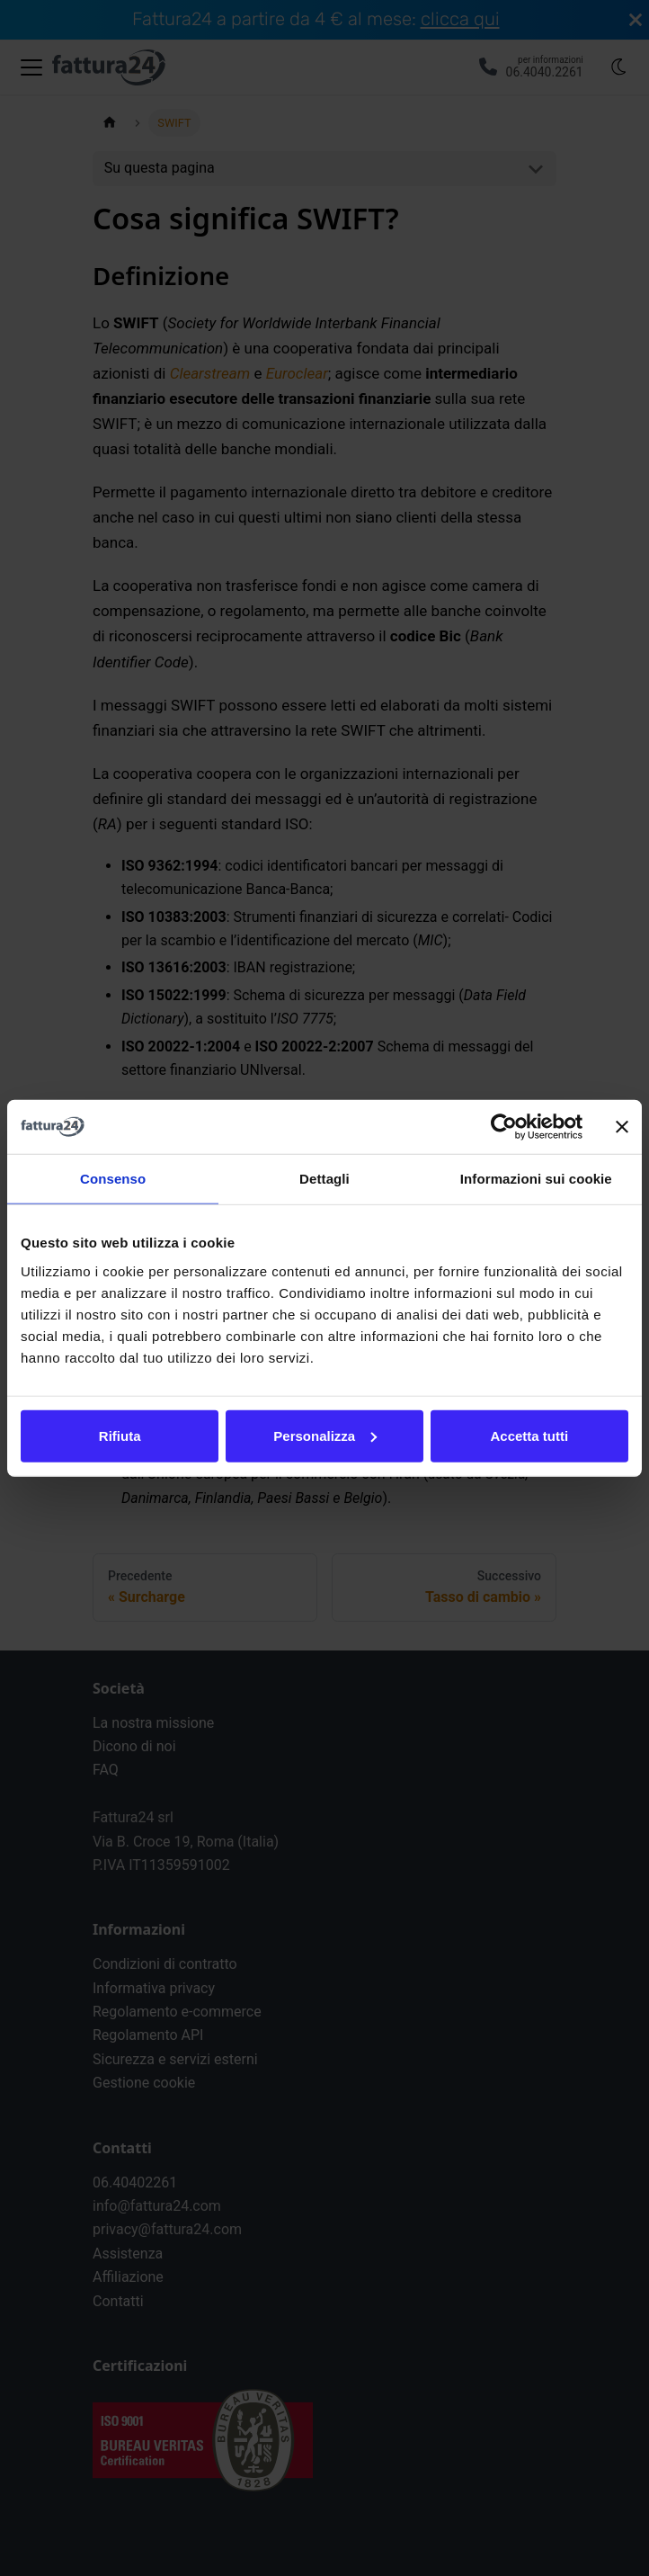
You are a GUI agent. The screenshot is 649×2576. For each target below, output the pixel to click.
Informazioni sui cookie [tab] (536, 1178)
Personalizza (325, 1435)
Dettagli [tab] (324, 1178)
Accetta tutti (529, 1435)
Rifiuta (120, 1435)
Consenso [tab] (113, 1178)
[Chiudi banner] (622, 1127)
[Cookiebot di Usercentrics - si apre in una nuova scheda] (503, 1127)
